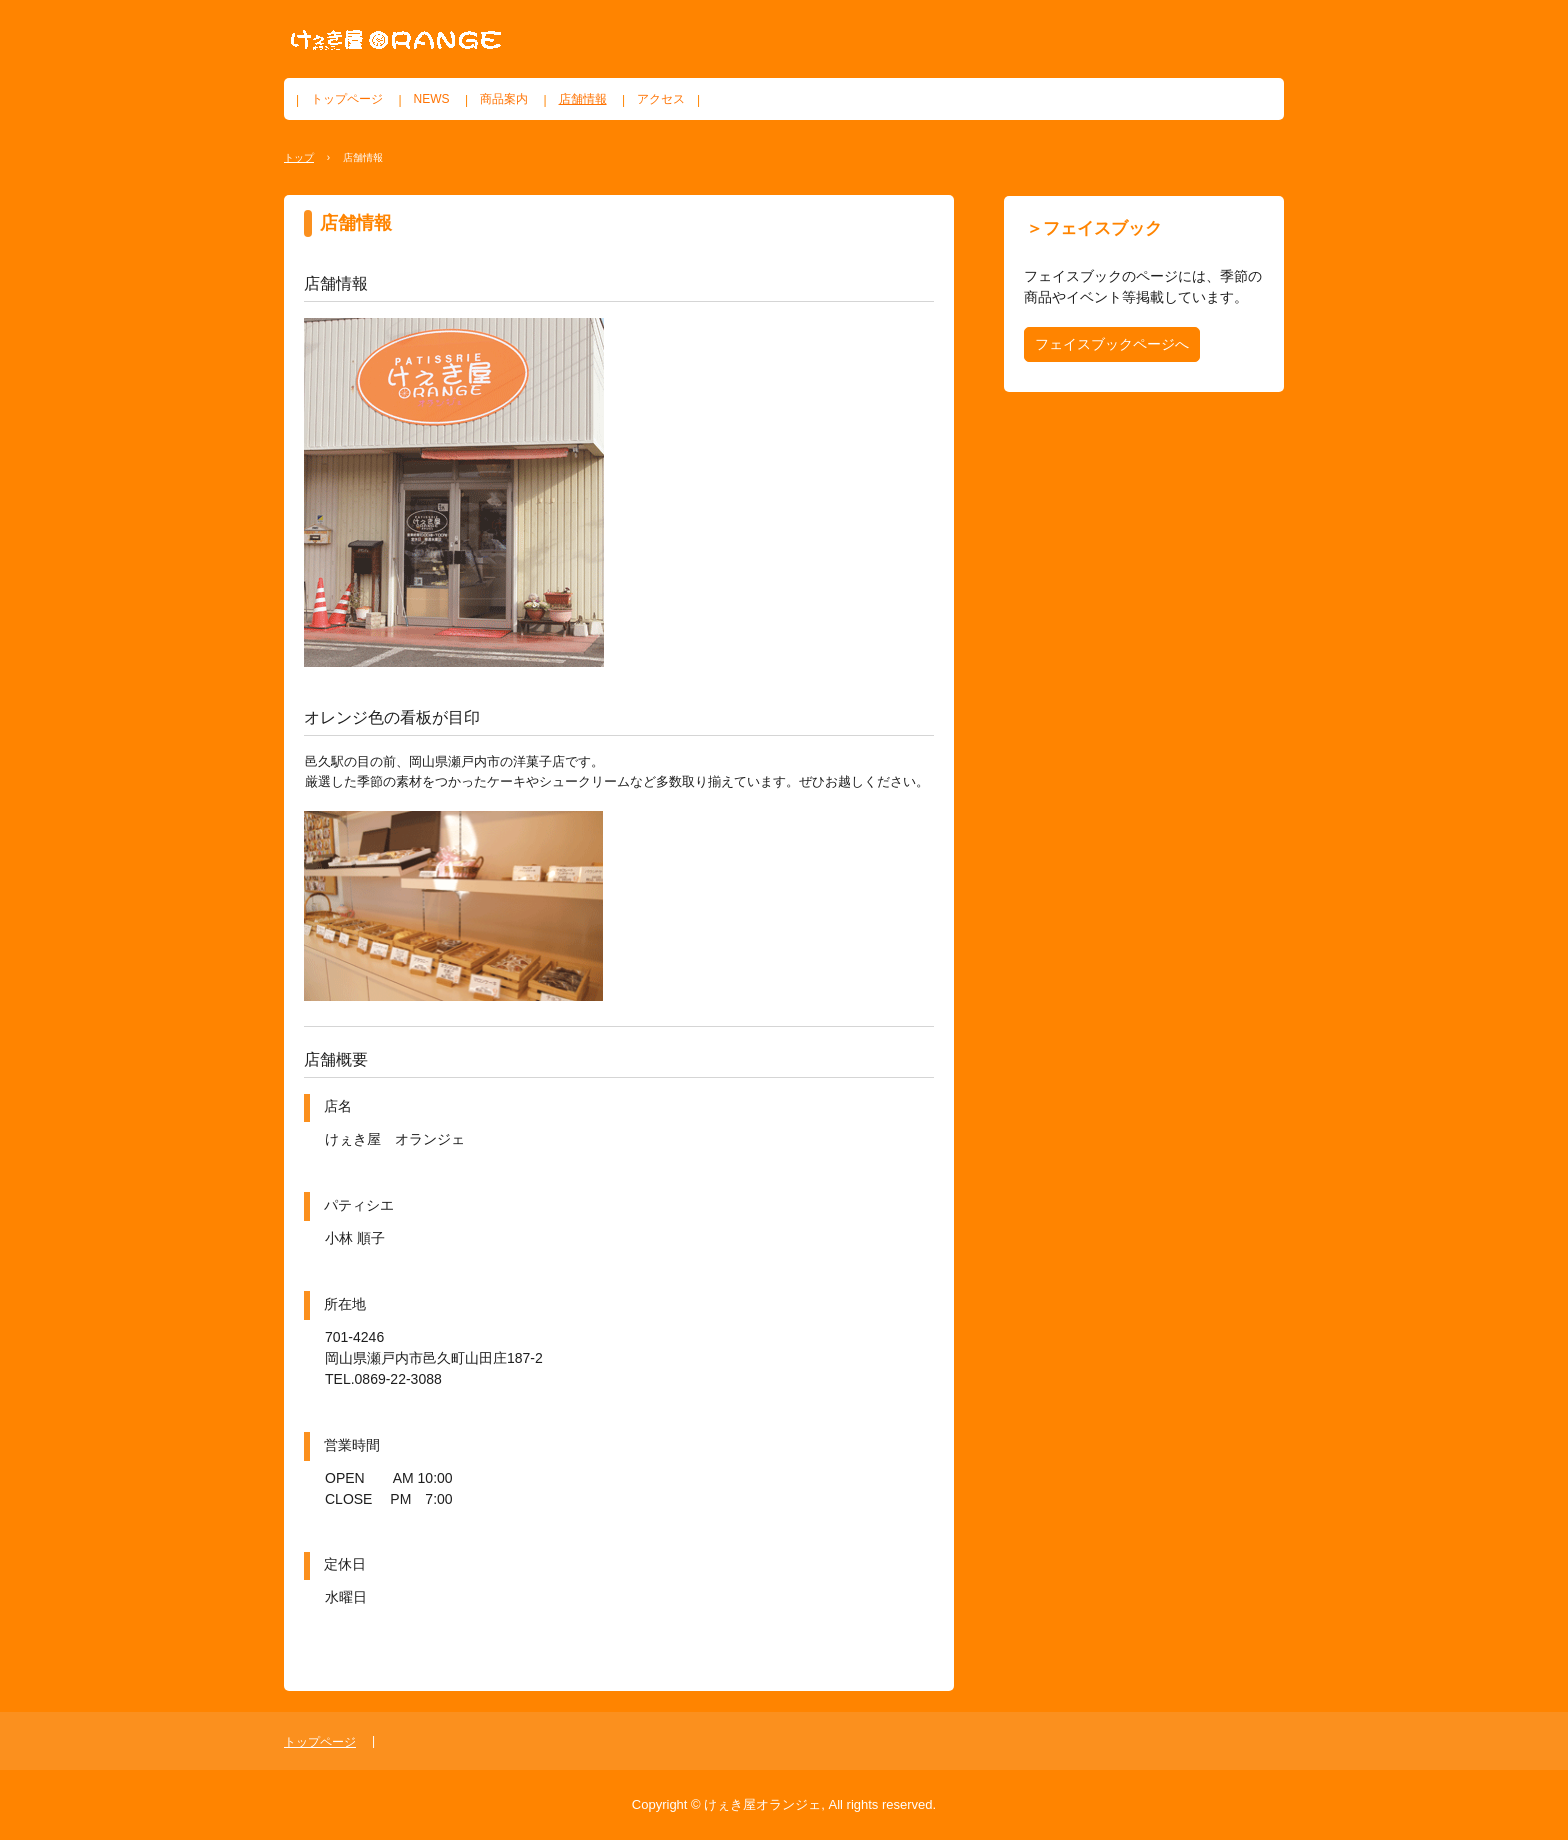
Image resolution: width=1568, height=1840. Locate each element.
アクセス (661, 99)
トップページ (347, 99)
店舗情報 (583, 99)
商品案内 (504, 99)
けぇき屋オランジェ (396, 40)
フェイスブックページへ (1112, 344)
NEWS (432, 99)
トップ (299, 157)
